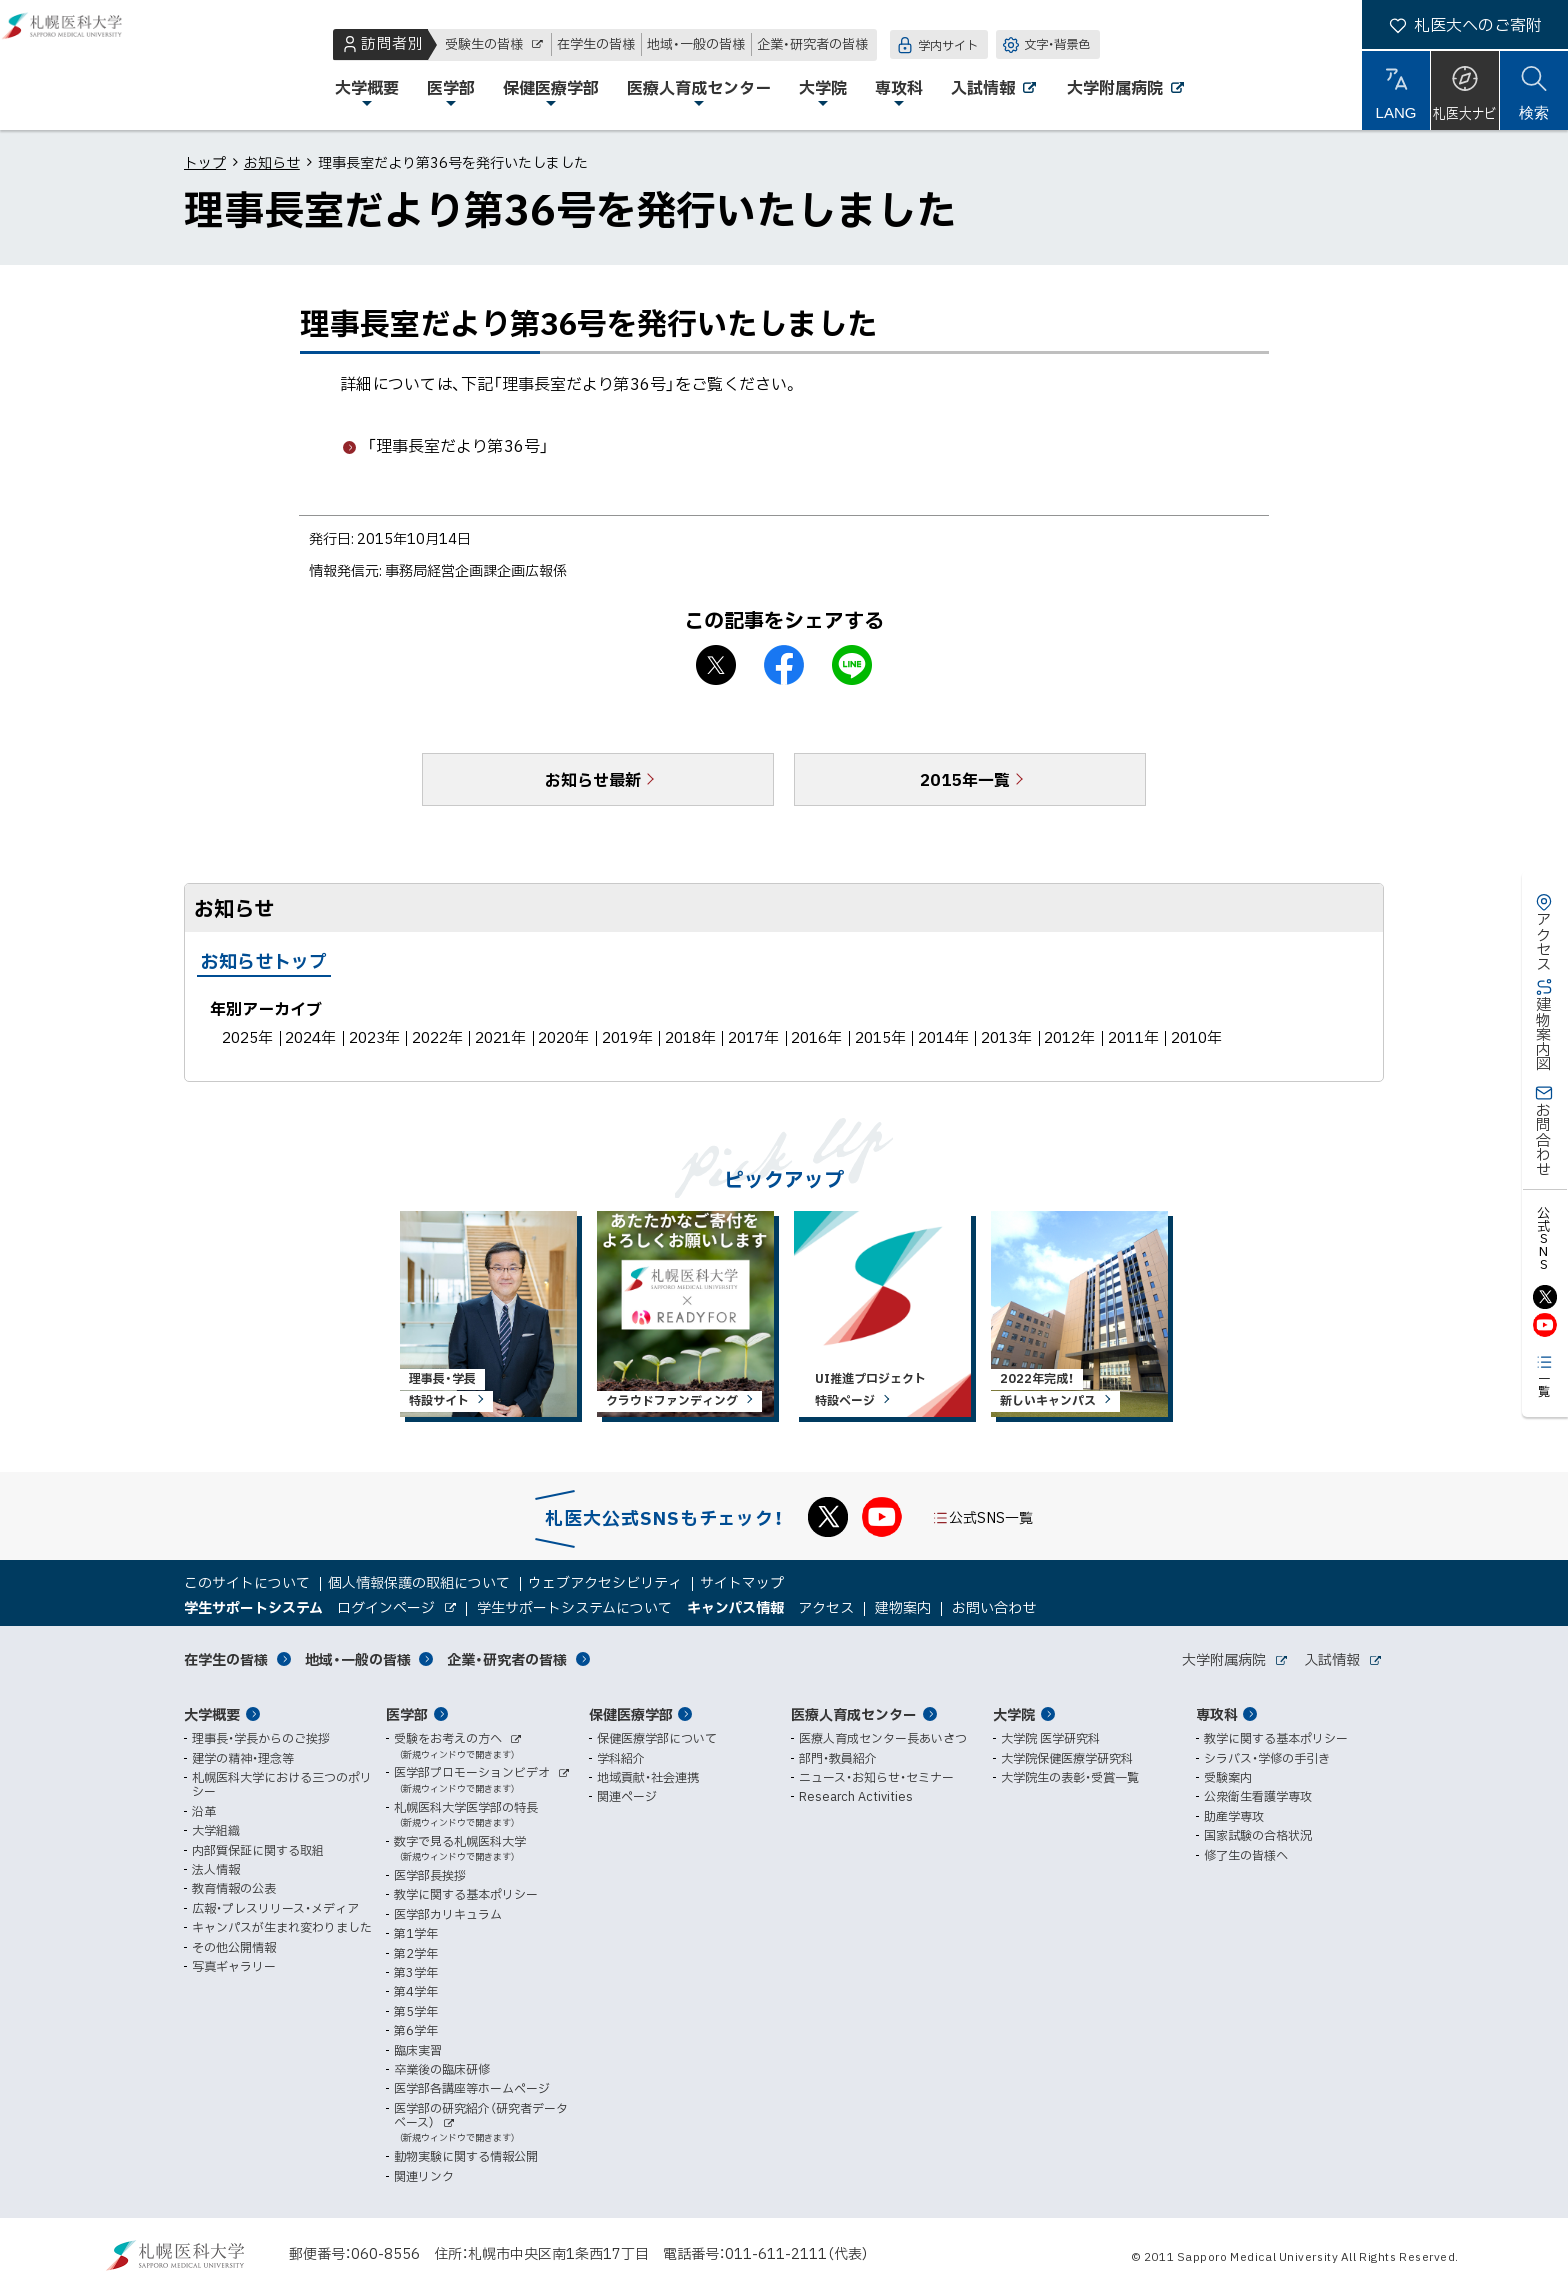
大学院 (1014, 1714)
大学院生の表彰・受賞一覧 (1070, 1777)
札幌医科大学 (80, 65)
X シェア (716, 665)
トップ (205, 162)
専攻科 (1217, 1714)
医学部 (407, 1714)
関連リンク (424, 2176)
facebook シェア (784, 665)
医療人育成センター (854, 1714)
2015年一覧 (965, 779)
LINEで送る (852, 665)
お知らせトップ (264, 960)
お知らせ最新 (593, 779)
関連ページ (627, 1796)
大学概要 (212, 1714)
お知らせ (272, 162)
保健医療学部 (631, 1714)
